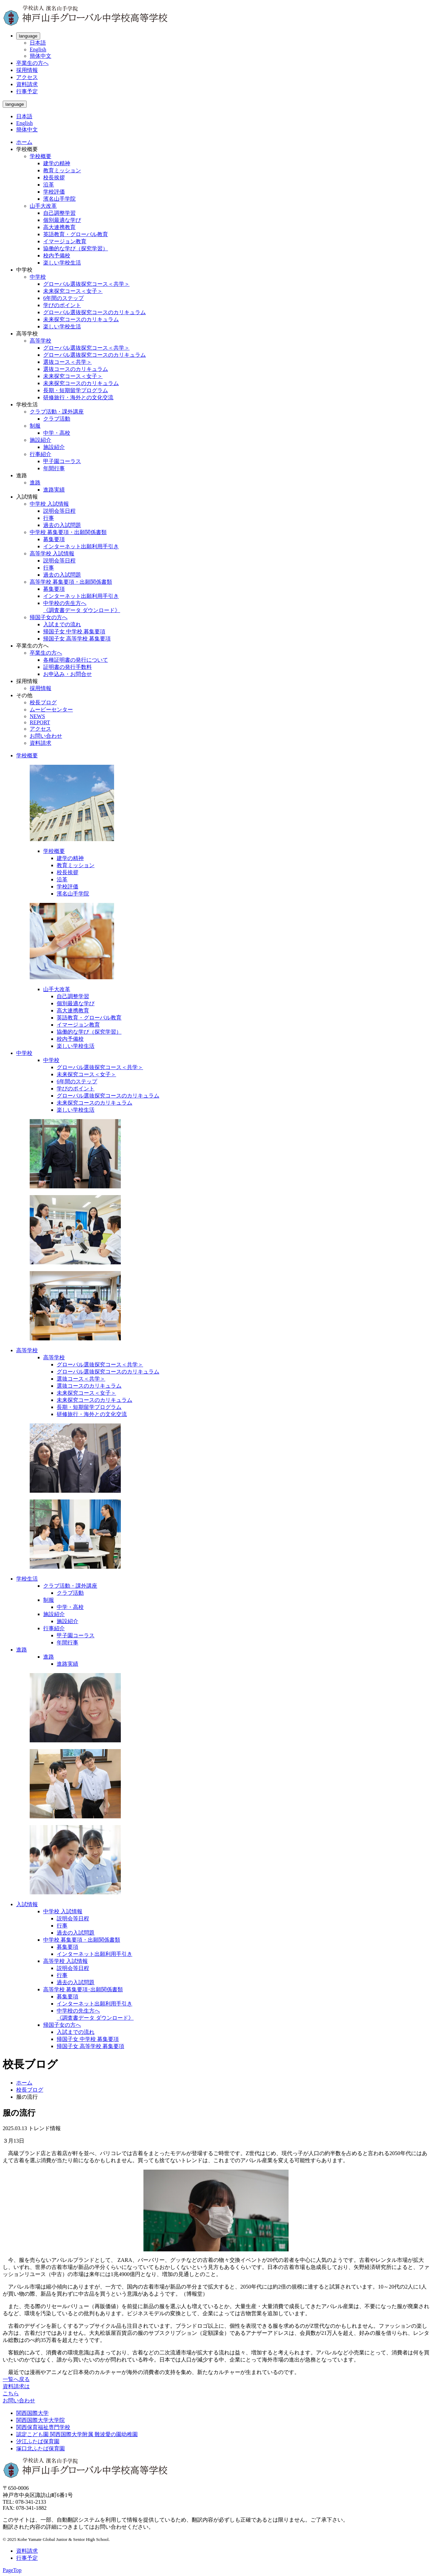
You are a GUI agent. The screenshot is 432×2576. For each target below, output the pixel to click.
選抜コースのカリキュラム (75, 369)
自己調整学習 (59, 213)
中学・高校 (56, 433)
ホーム (24, 142)
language (28, 36)
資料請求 (27, 84)
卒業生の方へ (32, 63)
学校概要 (40, 156)
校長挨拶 (54, 177)
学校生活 (27, 1579)
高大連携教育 (59, 227)
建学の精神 (56, 163)
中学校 (38, 277)
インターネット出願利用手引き (81, 546)
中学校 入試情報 (49, 504)
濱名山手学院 (59, 199)
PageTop (12, 2570)
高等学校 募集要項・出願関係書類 (71, 582)
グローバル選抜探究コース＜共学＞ (86, 284)
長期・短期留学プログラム (75, 390)
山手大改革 (43, 206)
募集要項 (54, 539)
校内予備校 (56, 255)
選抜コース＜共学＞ (67, 362)
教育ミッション (62, 170)
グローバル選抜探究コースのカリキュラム (94, 312)
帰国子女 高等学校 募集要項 (77, 638)
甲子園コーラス (62, 461)
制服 (35, 426)
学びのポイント (62, 305)
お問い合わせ (46, 736)
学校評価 (54, 192)
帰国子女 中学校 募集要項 (74, 631)
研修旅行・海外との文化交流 (78, 397)
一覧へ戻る (16, 2379)
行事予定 (27, 91)
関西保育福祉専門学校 (43, 2427)
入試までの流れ (62, 624)
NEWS (37, 716)
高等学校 (40, 341)
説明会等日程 (59, 511)
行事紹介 (40, 454)
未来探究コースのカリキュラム (81, 319)
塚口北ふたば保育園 (40, 2448)
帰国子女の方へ (49, 617)
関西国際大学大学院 (40, 2420)
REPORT (40, 722)
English (38, 49)
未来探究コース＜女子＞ (73, 291)
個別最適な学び (62, 220)
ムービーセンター (51, 709)
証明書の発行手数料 (67, 667)
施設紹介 (40, 440)
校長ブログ (43, 702)
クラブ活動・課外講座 (57, 411)
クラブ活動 (56, 419)
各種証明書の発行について (75, 660)
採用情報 (27, 70)
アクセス (27, 77)
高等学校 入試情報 (52, 553)
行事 (48, 518)
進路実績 (54, 490)
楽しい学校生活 (62, 263)
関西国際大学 (32, 2413)
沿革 (48, 184)
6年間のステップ (63, 298)
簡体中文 (40, 56)
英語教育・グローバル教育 (75, 234)
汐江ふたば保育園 (37, 2441)
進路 (35, 482)
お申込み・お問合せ (67, 674)
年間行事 (54, 468)
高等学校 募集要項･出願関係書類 (83, 1989)
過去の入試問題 (62, 525)
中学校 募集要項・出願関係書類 (68, 532)
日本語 (38, 43)
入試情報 (27, 1904)
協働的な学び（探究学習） (75, 248)
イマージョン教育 (64, 241)
